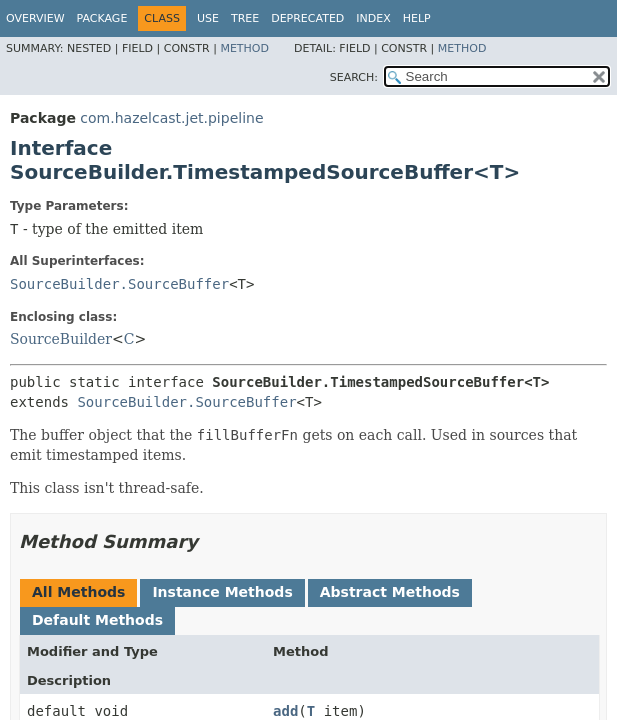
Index (373, 18)
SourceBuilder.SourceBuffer (119, 284)
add (285, 711)
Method (244, 48)
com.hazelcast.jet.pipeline (171, 118)
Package (102, 18)
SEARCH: (354, 77)
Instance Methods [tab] (222, 592)
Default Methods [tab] (97, 620)
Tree (245, 18)
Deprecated (307, 18)
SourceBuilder (61, 339)
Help (417, 18)
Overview (35, 18)
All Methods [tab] (78, 592)
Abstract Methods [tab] (390, 592)
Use (208, 18)
